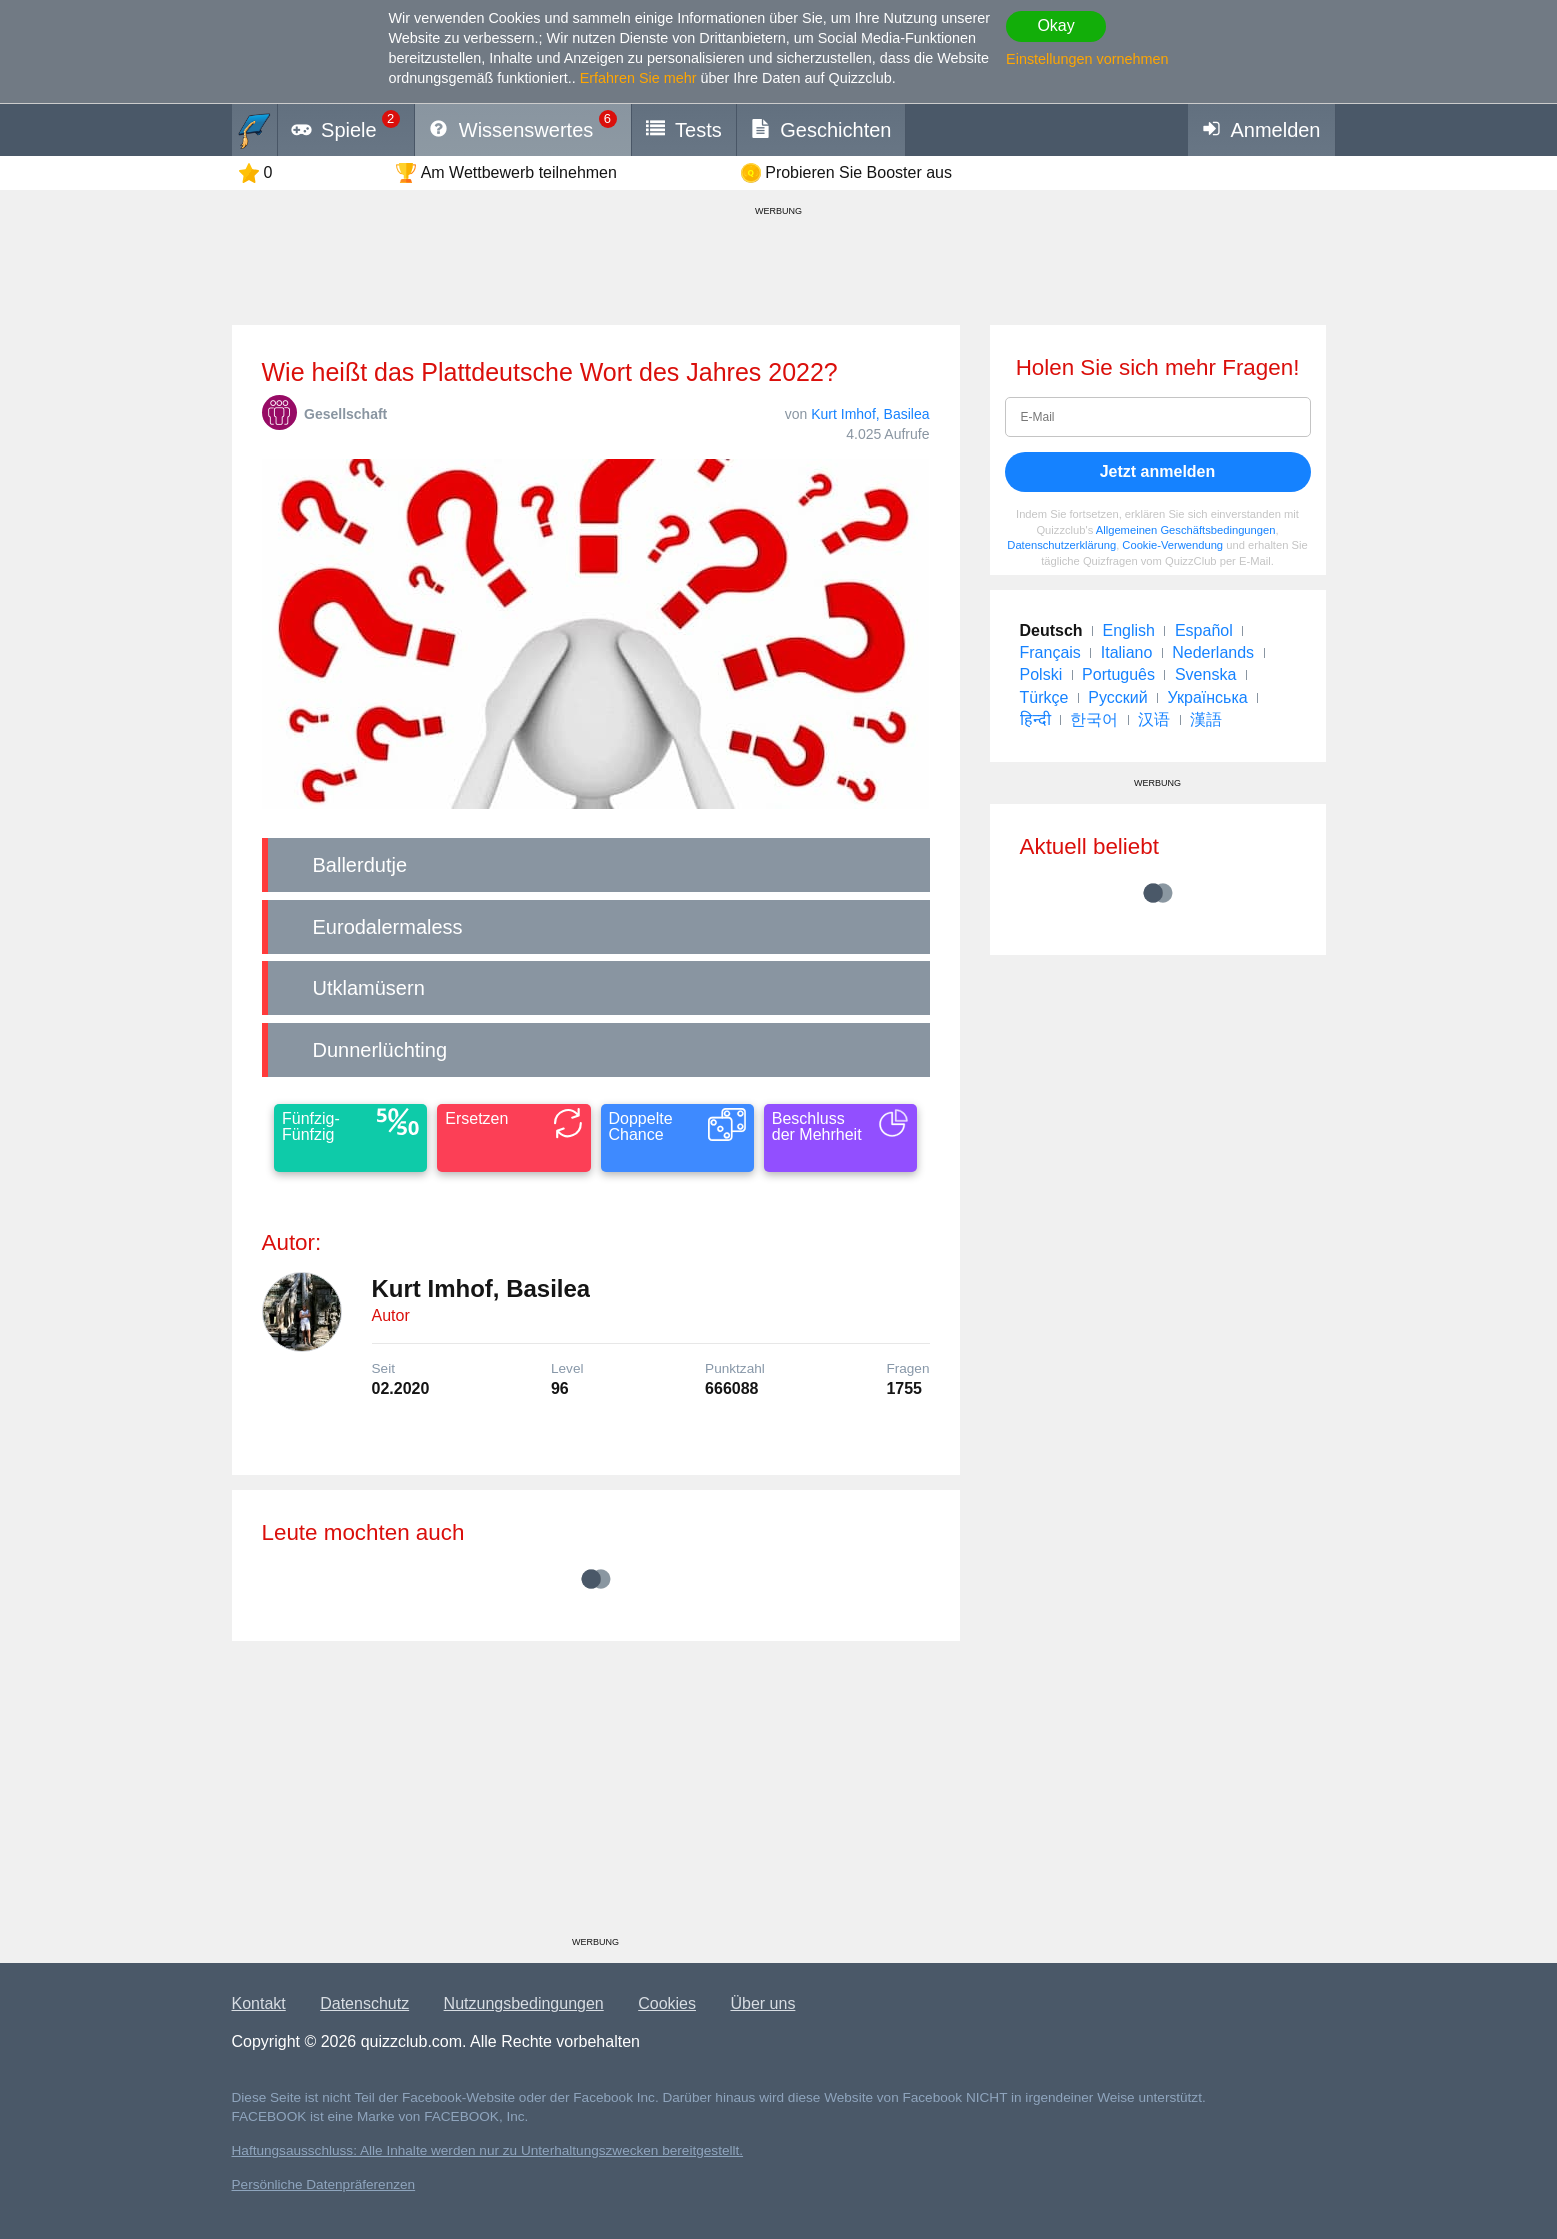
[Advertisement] (596, 1796)
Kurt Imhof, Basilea (870, 414)
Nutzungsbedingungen (524, 2003)
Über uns (762, 2003)
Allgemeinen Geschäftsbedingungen (1186, 530)
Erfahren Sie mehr (638, 78)
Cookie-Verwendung (1172, 545)
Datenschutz (364, 2003)
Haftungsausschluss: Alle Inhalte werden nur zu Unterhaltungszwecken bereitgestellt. (488, 2150)
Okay (1055, 25)
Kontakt (259, 2003)
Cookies (667, 2003)
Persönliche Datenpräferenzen (324, 2184)
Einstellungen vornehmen (1087, 59)
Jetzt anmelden (1158, 471)
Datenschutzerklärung (1061, 545)
